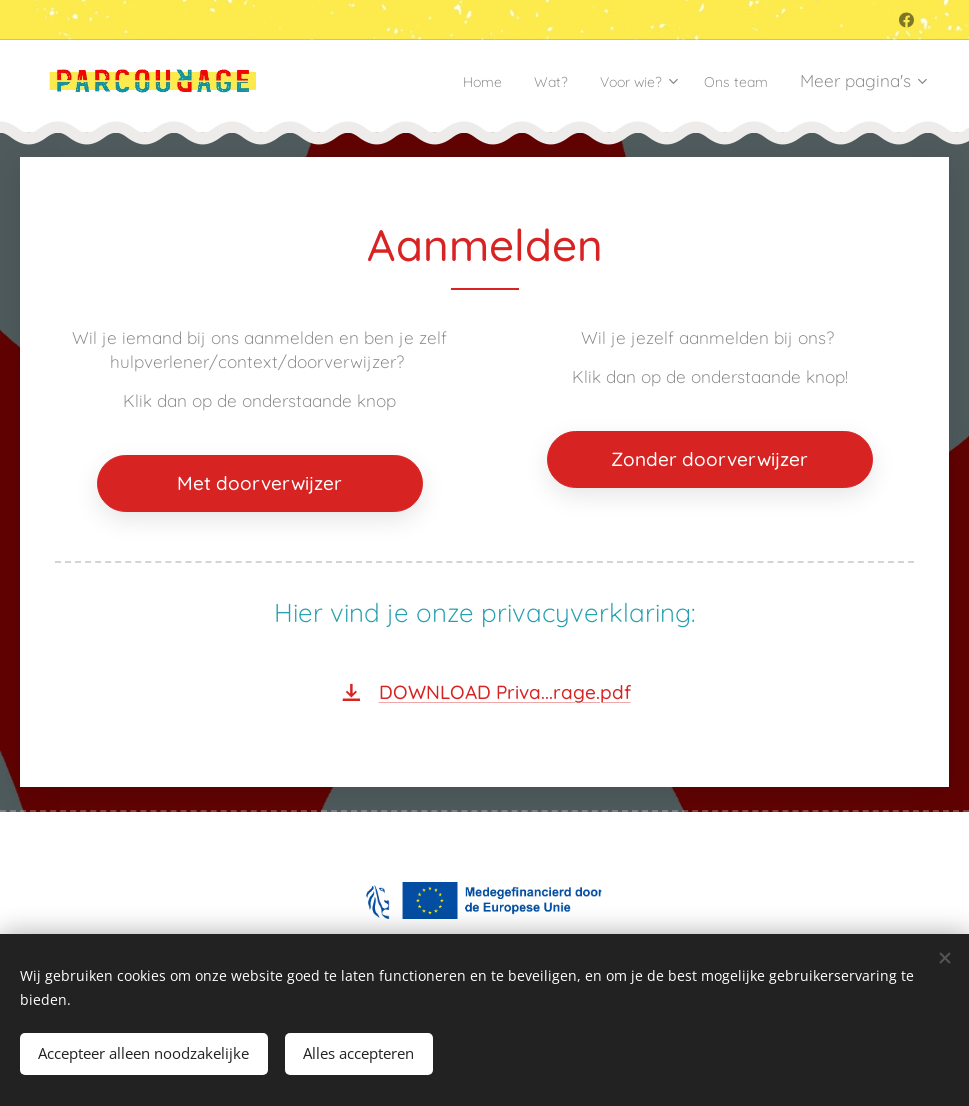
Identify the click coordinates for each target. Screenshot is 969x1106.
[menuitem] (447, 81)
